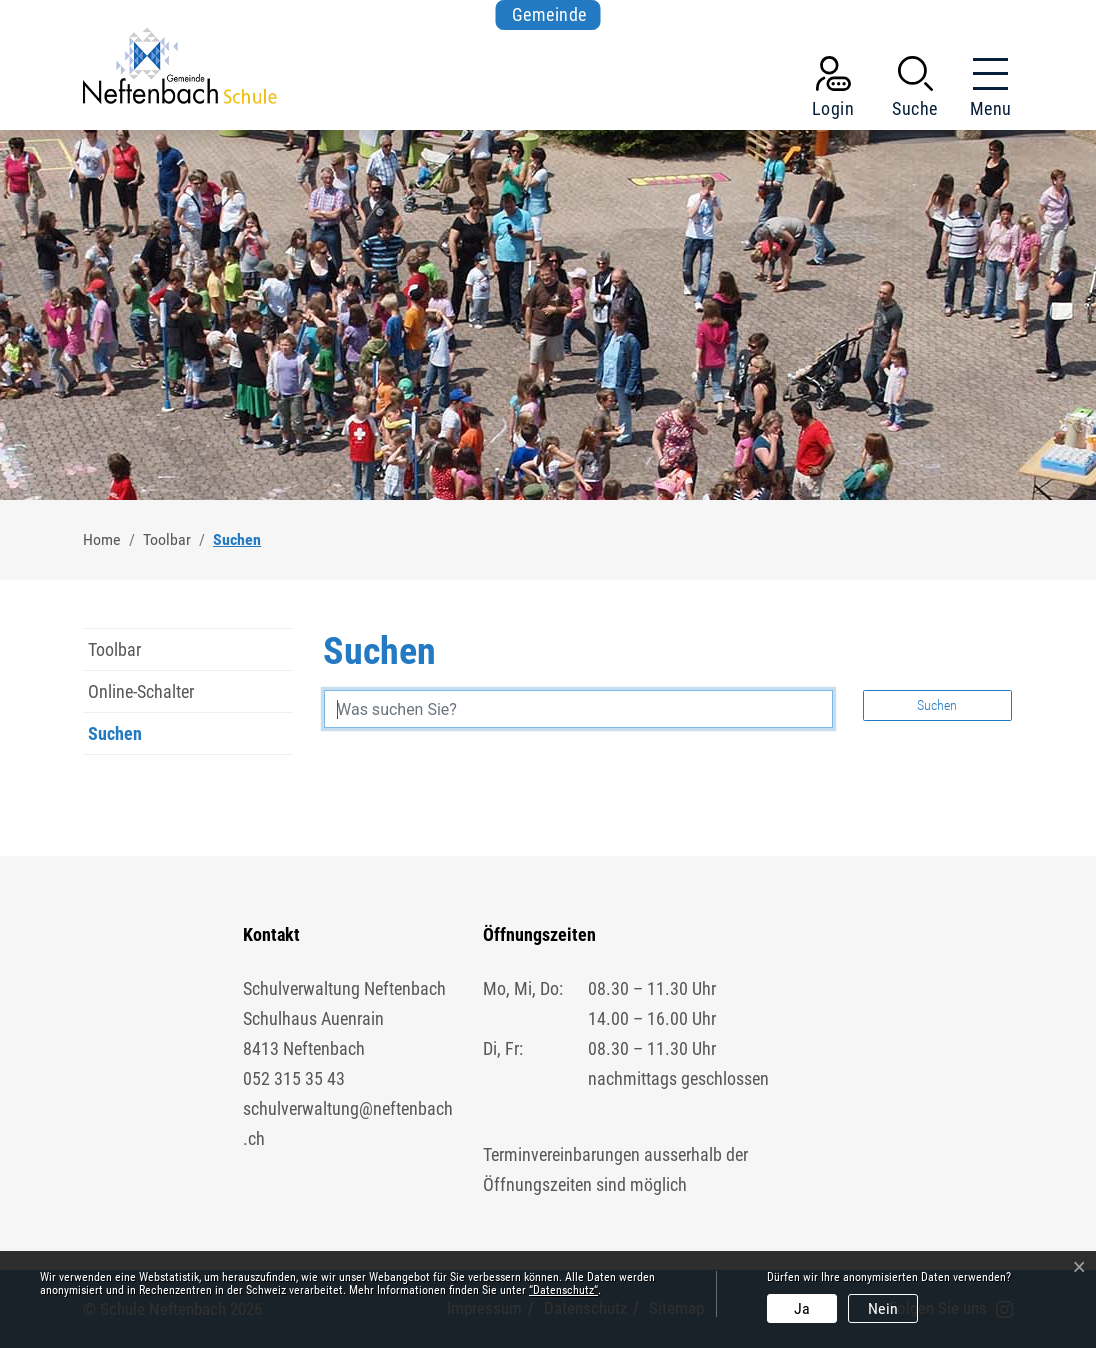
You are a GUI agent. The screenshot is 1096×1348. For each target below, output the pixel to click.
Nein (883, 1308)
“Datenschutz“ (563, 1290)
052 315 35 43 (294, 1078)
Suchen (130, 739)
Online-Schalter (141, 691)
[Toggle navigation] (985, 91)
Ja (802, 1308)
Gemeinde (549, 14)
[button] (915, 91)
